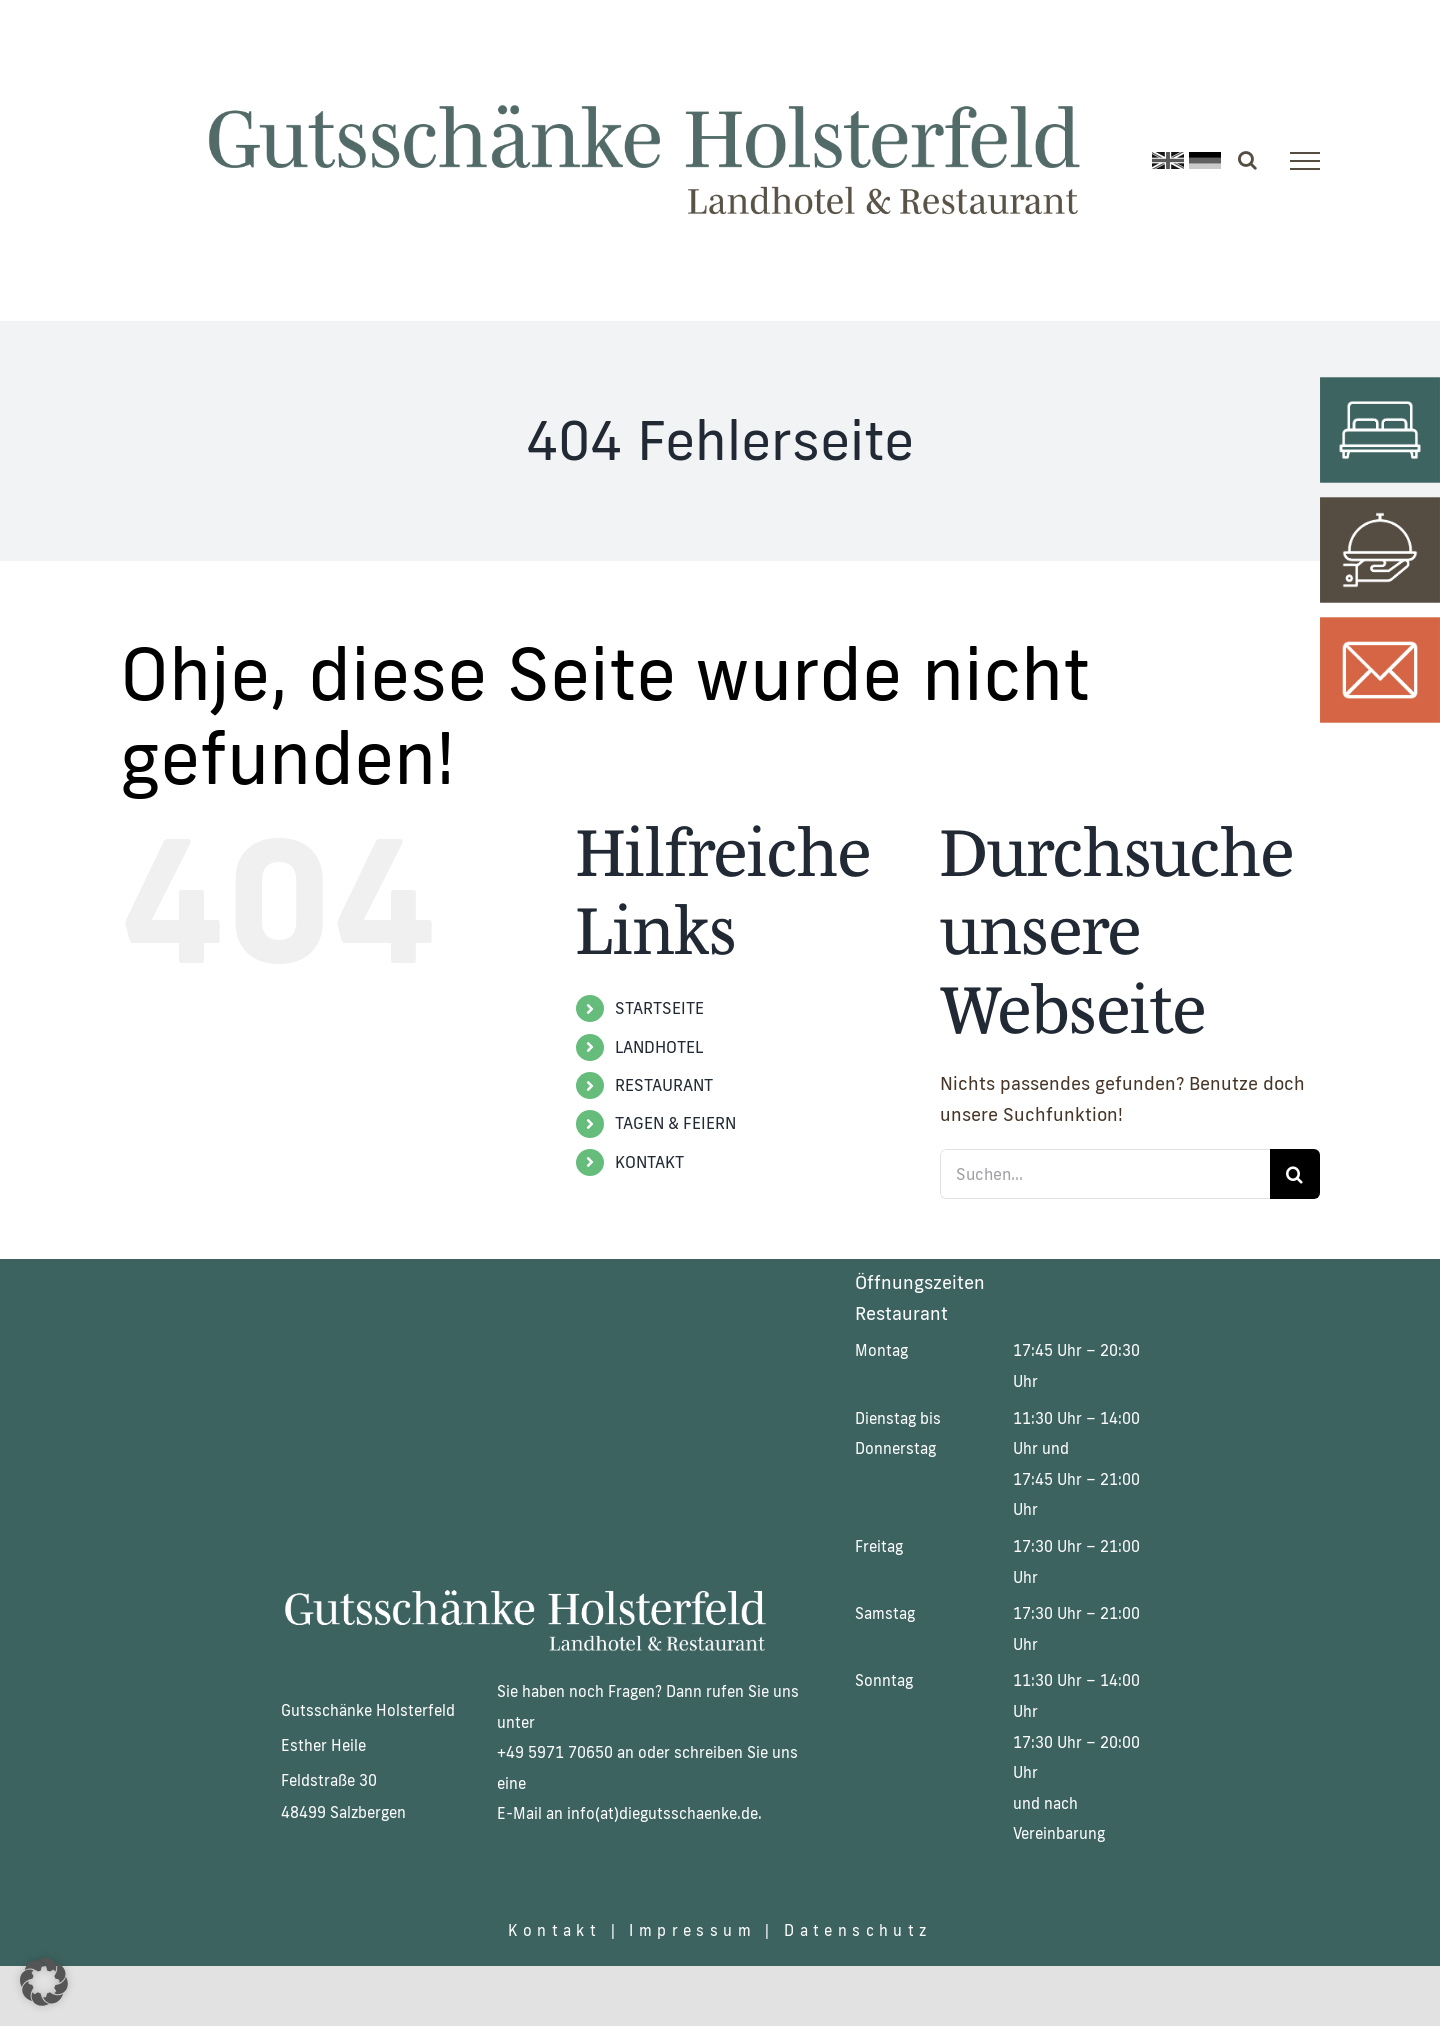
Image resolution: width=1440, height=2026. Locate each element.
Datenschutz (857, 1930)
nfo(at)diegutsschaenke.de (664, 1813)
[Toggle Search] (1247, 160)
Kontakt (550, 1930)
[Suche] (1295, 1174)
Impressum (692, 1930)
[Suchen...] (1105, 1174)
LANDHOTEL (659, 1047)
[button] (44, 1982)
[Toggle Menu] (1305, 161)
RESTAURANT (664, 1085)
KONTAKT (649, 1162)
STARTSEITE (659, 1008)
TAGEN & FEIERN (675, 1123)
